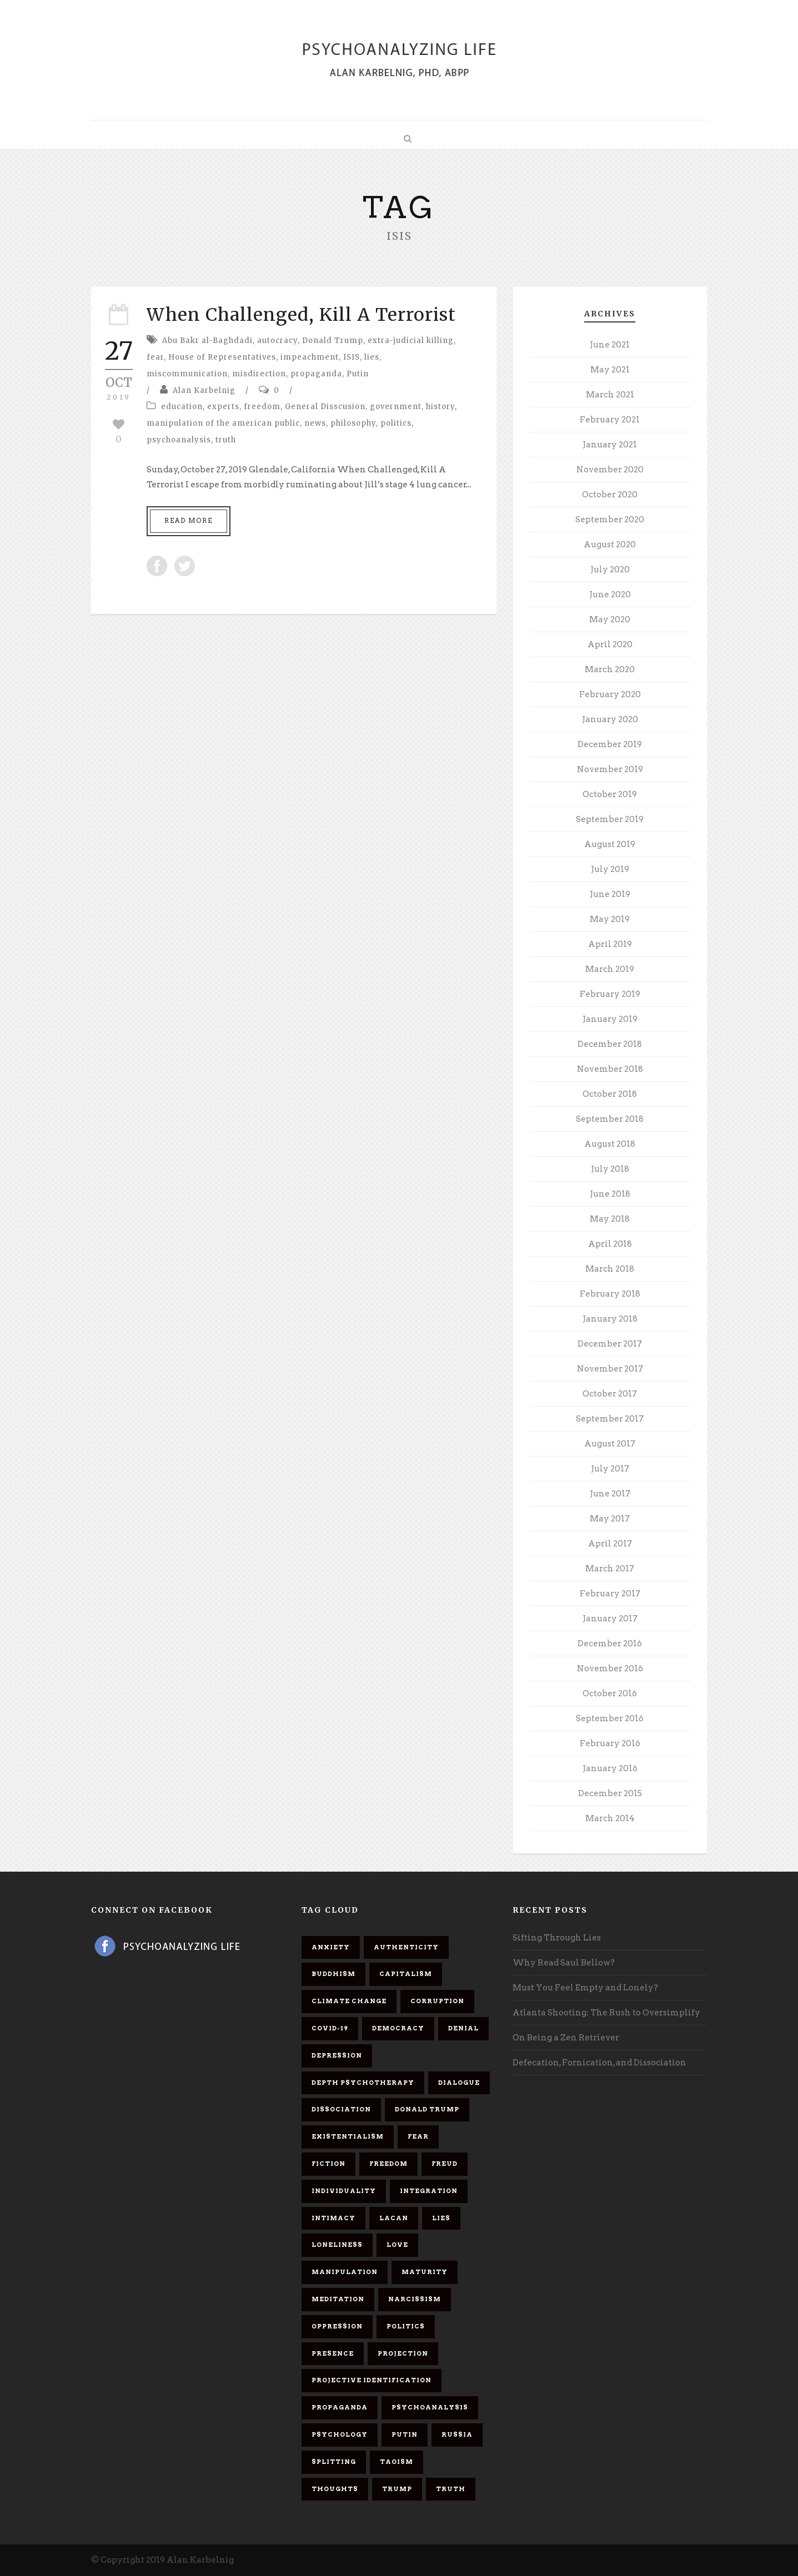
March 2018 (609, 1269)
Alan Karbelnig (204, 390)
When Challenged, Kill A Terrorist (301, 315)
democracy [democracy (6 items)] (398, 2028)
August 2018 (609, 1144)
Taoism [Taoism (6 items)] (396, 2462)
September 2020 (609, 520)
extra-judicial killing (411, 340)
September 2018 (610, 1119)
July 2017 (610, 1469)
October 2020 (610, 495)
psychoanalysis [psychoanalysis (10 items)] (430, 2407)
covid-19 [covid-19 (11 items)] (330, 2028)
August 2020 (610, 545)
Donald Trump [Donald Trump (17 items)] (427, 2109)
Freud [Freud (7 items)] (444, 2163)
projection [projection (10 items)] (403, 2353)
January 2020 (610, 719)
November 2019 (610, 769)
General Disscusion (325, 406)
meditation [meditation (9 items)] (338, 2299)
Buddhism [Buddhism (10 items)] (333, 1974)
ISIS (351, 357)
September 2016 (610, 1718)
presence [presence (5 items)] (333, 2353)
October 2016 (610, 1693)
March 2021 (610, 395)
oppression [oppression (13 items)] (337, 2326)
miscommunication (187, 374)
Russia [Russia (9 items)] (457, 2434)
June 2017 (610, 1494)
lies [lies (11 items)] (441, 2218)
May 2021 (610, 370)
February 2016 (610, 1743)
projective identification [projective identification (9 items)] (371, 2380)
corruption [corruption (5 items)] (437, 2001)
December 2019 (610, 744)
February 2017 (610, 1594)
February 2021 (610, 420)
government (395, 406)
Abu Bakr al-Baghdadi (207, 340)
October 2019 (610, 794)
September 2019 (610, 819)
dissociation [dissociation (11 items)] (341, 2109)
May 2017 (610, 1519)
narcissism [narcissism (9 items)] (414, 2299)
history (440, 406)
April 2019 (610, 944)
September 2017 (610, 1419)
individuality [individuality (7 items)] (344, 2191)
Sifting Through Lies (557, 1938)
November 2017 (610, 1369)
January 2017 (610, 1619)
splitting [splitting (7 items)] (334, 2462)
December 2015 (610, 1793)
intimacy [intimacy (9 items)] (333, 2218)
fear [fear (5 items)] (418, 2136)
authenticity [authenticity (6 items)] (406, 1947)
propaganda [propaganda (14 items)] (340, 2407)
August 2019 (609, 844)
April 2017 (610, 1544)
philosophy (353, 423)
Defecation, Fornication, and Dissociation (599, 2063)
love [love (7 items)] (397, 2245)
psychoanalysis (179, 440)
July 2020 (610, 569)
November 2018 (610, 1069)
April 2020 (610, 644)
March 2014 (610, 1818)
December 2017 (610, 1344)
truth (225, 440)
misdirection (259, 374)
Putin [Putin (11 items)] (405, 2434)
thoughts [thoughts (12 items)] (335, 2489)
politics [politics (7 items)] (406, 2326)
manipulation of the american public (223, 423)
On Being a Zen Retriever (566, 2038)
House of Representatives (222, 357)
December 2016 (610, 1644)
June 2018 (610, 1194)
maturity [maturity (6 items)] (424, 2272)
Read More (188, 521)
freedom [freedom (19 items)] (388, 2163)
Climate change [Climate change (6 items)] (349, 2001)
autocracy (277, 340)
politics (395, 423)
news (315, 423)
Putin (358, 374)
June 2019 (610, 894)
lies (371, 357)
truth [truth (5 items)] (450, 2489)
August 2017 (609, 1444)
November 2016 (610, 1668)
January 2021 (610, 445)
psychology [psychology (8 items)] (340, 2434)
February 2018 (610, 1294)
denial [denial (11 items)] (463, 2028)
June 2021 (610, 345)
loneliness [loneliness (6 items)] (337, 2245)
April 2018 (610, 1244)
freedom (262, 406)
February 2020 (610, 694)
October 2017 (610, 1394)
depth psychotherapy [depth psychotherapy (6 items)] (363, 2082)
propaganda (316, 374)
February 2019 (610, 994)
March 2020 (610, 669)
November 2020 (610, 470)
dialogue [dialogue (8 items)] (459, 2082)
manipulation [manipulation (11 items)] (345, 2272)
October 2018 (610, 1094)
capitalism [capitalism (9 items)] (405, 1974)
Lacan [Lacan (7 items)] (393, 2218)
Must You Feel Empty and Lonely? (585, 1988)
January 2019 (610, 1019)
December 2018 (610, 1044)
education (182, 406)
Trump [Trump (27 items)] (397, 2489)
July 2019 (610, 869)
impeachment (309, 357)
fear (155, 357)
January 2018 (610, 1319)
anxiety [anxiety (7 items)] (331, 1947)
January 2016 (610, 1768)
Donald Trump (332, 340)
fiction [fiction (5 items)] (328, 2163)
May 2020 (609, 619)
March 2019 (609, 969)
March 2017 (609, 1569)
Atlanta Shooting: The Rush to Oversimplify (606, 2013)
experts (223, 406)
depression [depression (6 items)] (337, 2055)
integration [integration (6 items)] (429, 2191)
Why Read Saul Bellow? (564, 1963)
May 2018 (610, 1219)
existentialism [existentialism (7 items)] (348, 2136)
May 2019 (610, 919)
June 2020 (610, 594)
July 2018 (610, 1169)
